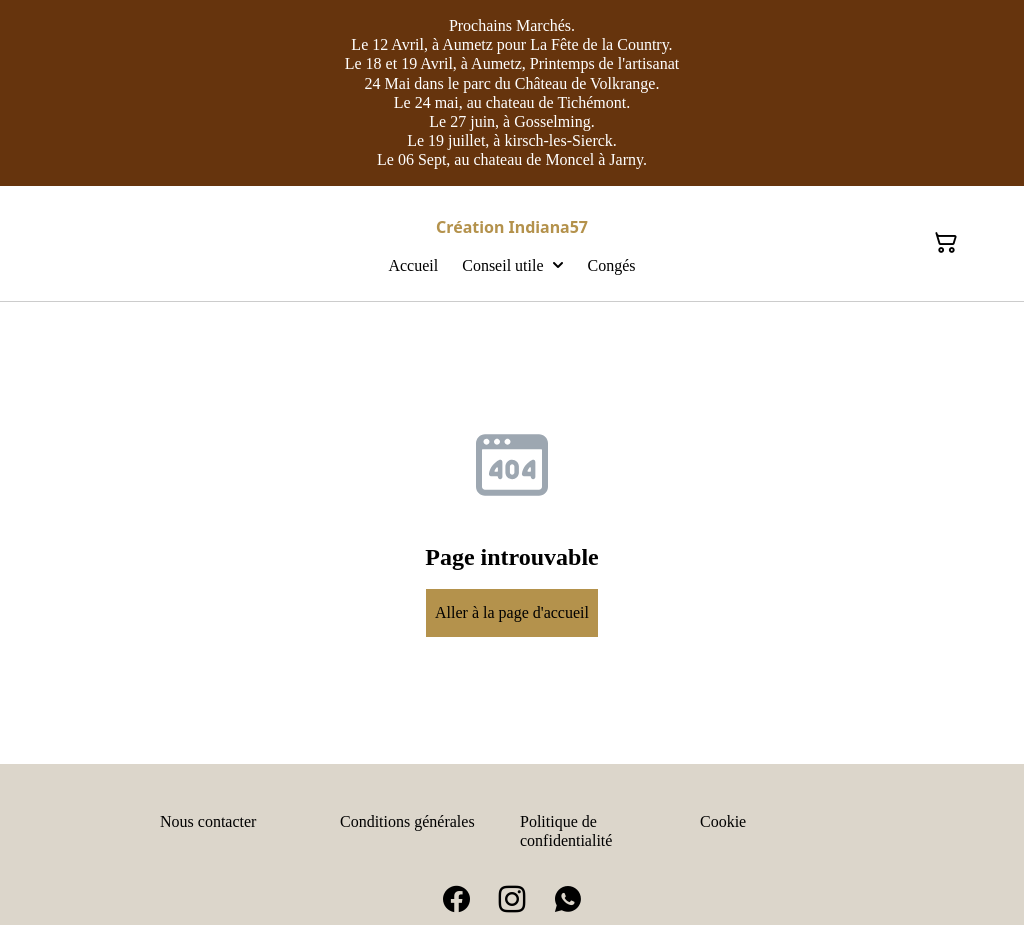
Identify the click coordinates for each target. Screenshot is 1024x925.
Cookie (723, 821)
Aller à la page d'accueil (512, 612)
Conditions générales (407, 821)
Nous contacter (208, 821)
